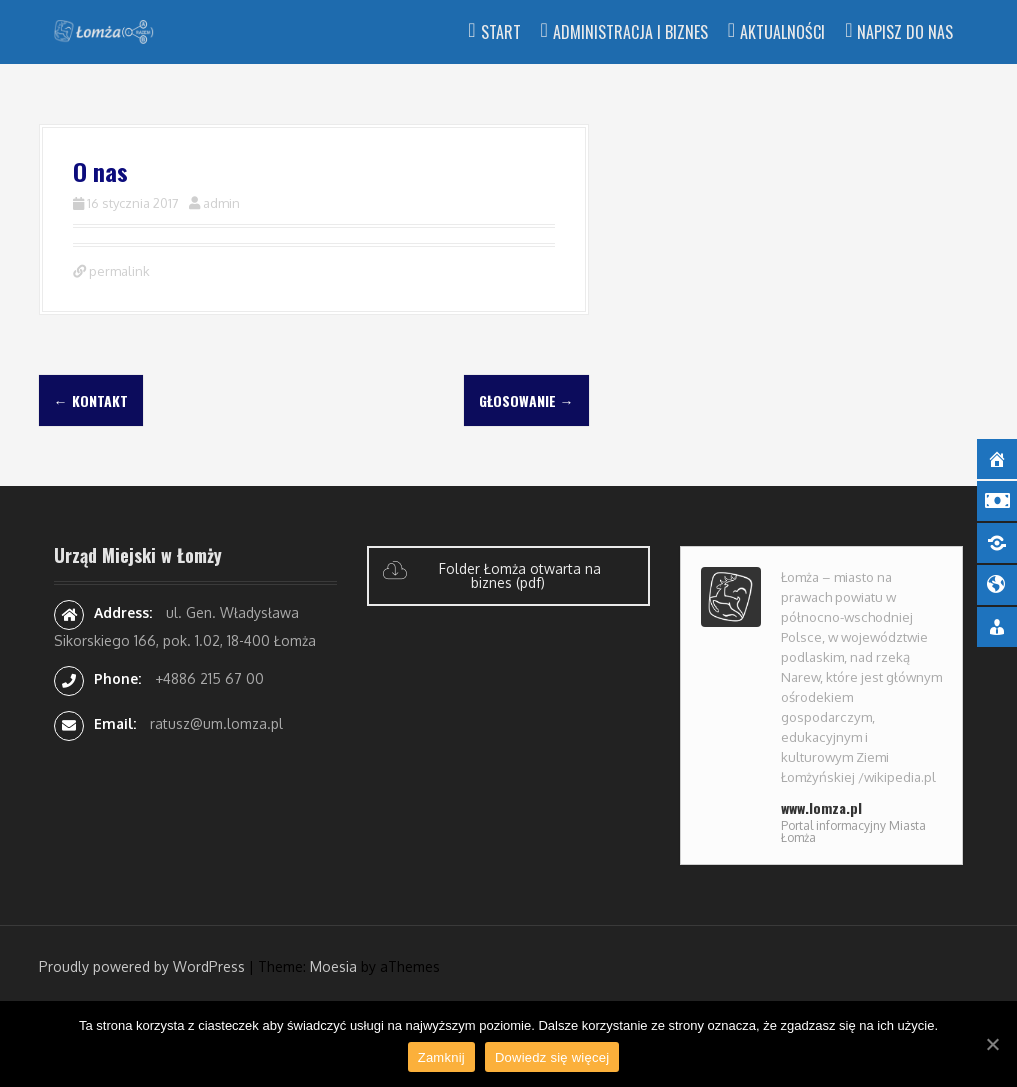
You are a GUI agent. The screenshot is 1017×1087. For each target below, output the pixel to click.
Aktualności (782, 32)
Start (501, 32)
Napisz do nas (905, 32)
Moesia (333, 966)
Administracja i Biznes (630, 32)
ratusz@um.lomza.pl (216, 723)
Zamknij (441, 1057)
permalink (118, 271)
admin (221, 203)
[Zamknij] (992, 1044)
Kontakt (91, 400)
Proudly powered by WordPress (142, 966)
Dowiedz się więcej (552, 1057)
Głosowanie (526, 400)
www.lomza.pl (821, 807)
